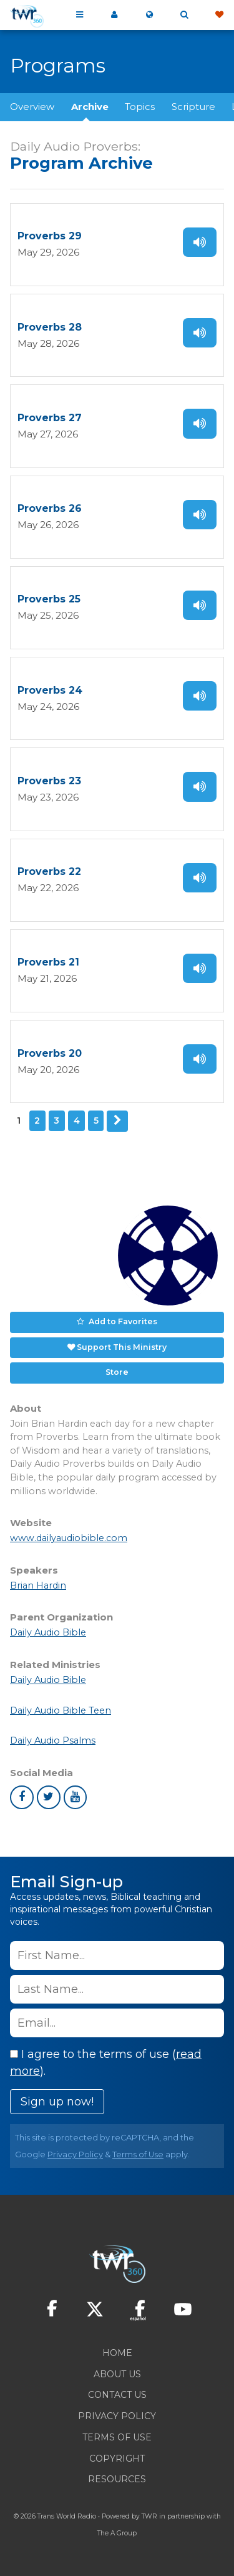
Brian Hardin (38, 1585)
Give (219, 15)
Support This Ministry (122, 1347)
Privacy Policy (75, 2154)
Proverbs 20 (49, 1053)
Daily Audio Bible (48, 1632)
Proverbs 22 (49, 871)
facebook (22, 1797)
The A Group (117, 2533)
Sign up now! (57, 2102)
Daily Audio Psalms (52, 1740)
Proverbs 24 (49, 690)
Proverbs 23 (49, 781)
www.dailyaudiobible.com (68, 1538)
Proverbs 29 (49, 236)
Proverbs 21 (48, 962)
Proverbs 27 (49, 418)
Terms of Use (137, 2154)
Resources (117, 2479)
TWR (149, 2516)
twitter (49, 1797)
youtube (75, 1797)
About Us (117, 2374)
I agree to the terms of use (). (106, 2062)
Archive (90, 106)
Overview (32, 106)
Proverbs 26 (49, 508)
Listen (200, 242)
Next (117, 1121)
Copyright (117, 2458)
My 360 (114, 15)
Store (117, 1372)
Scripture (193, 106)
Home (117, 2353)
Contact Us (117, 2394)
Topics (140, 106)
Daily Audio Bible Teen (60, 1710)
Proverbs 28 (49, 327)
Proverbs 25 (48, 599)
